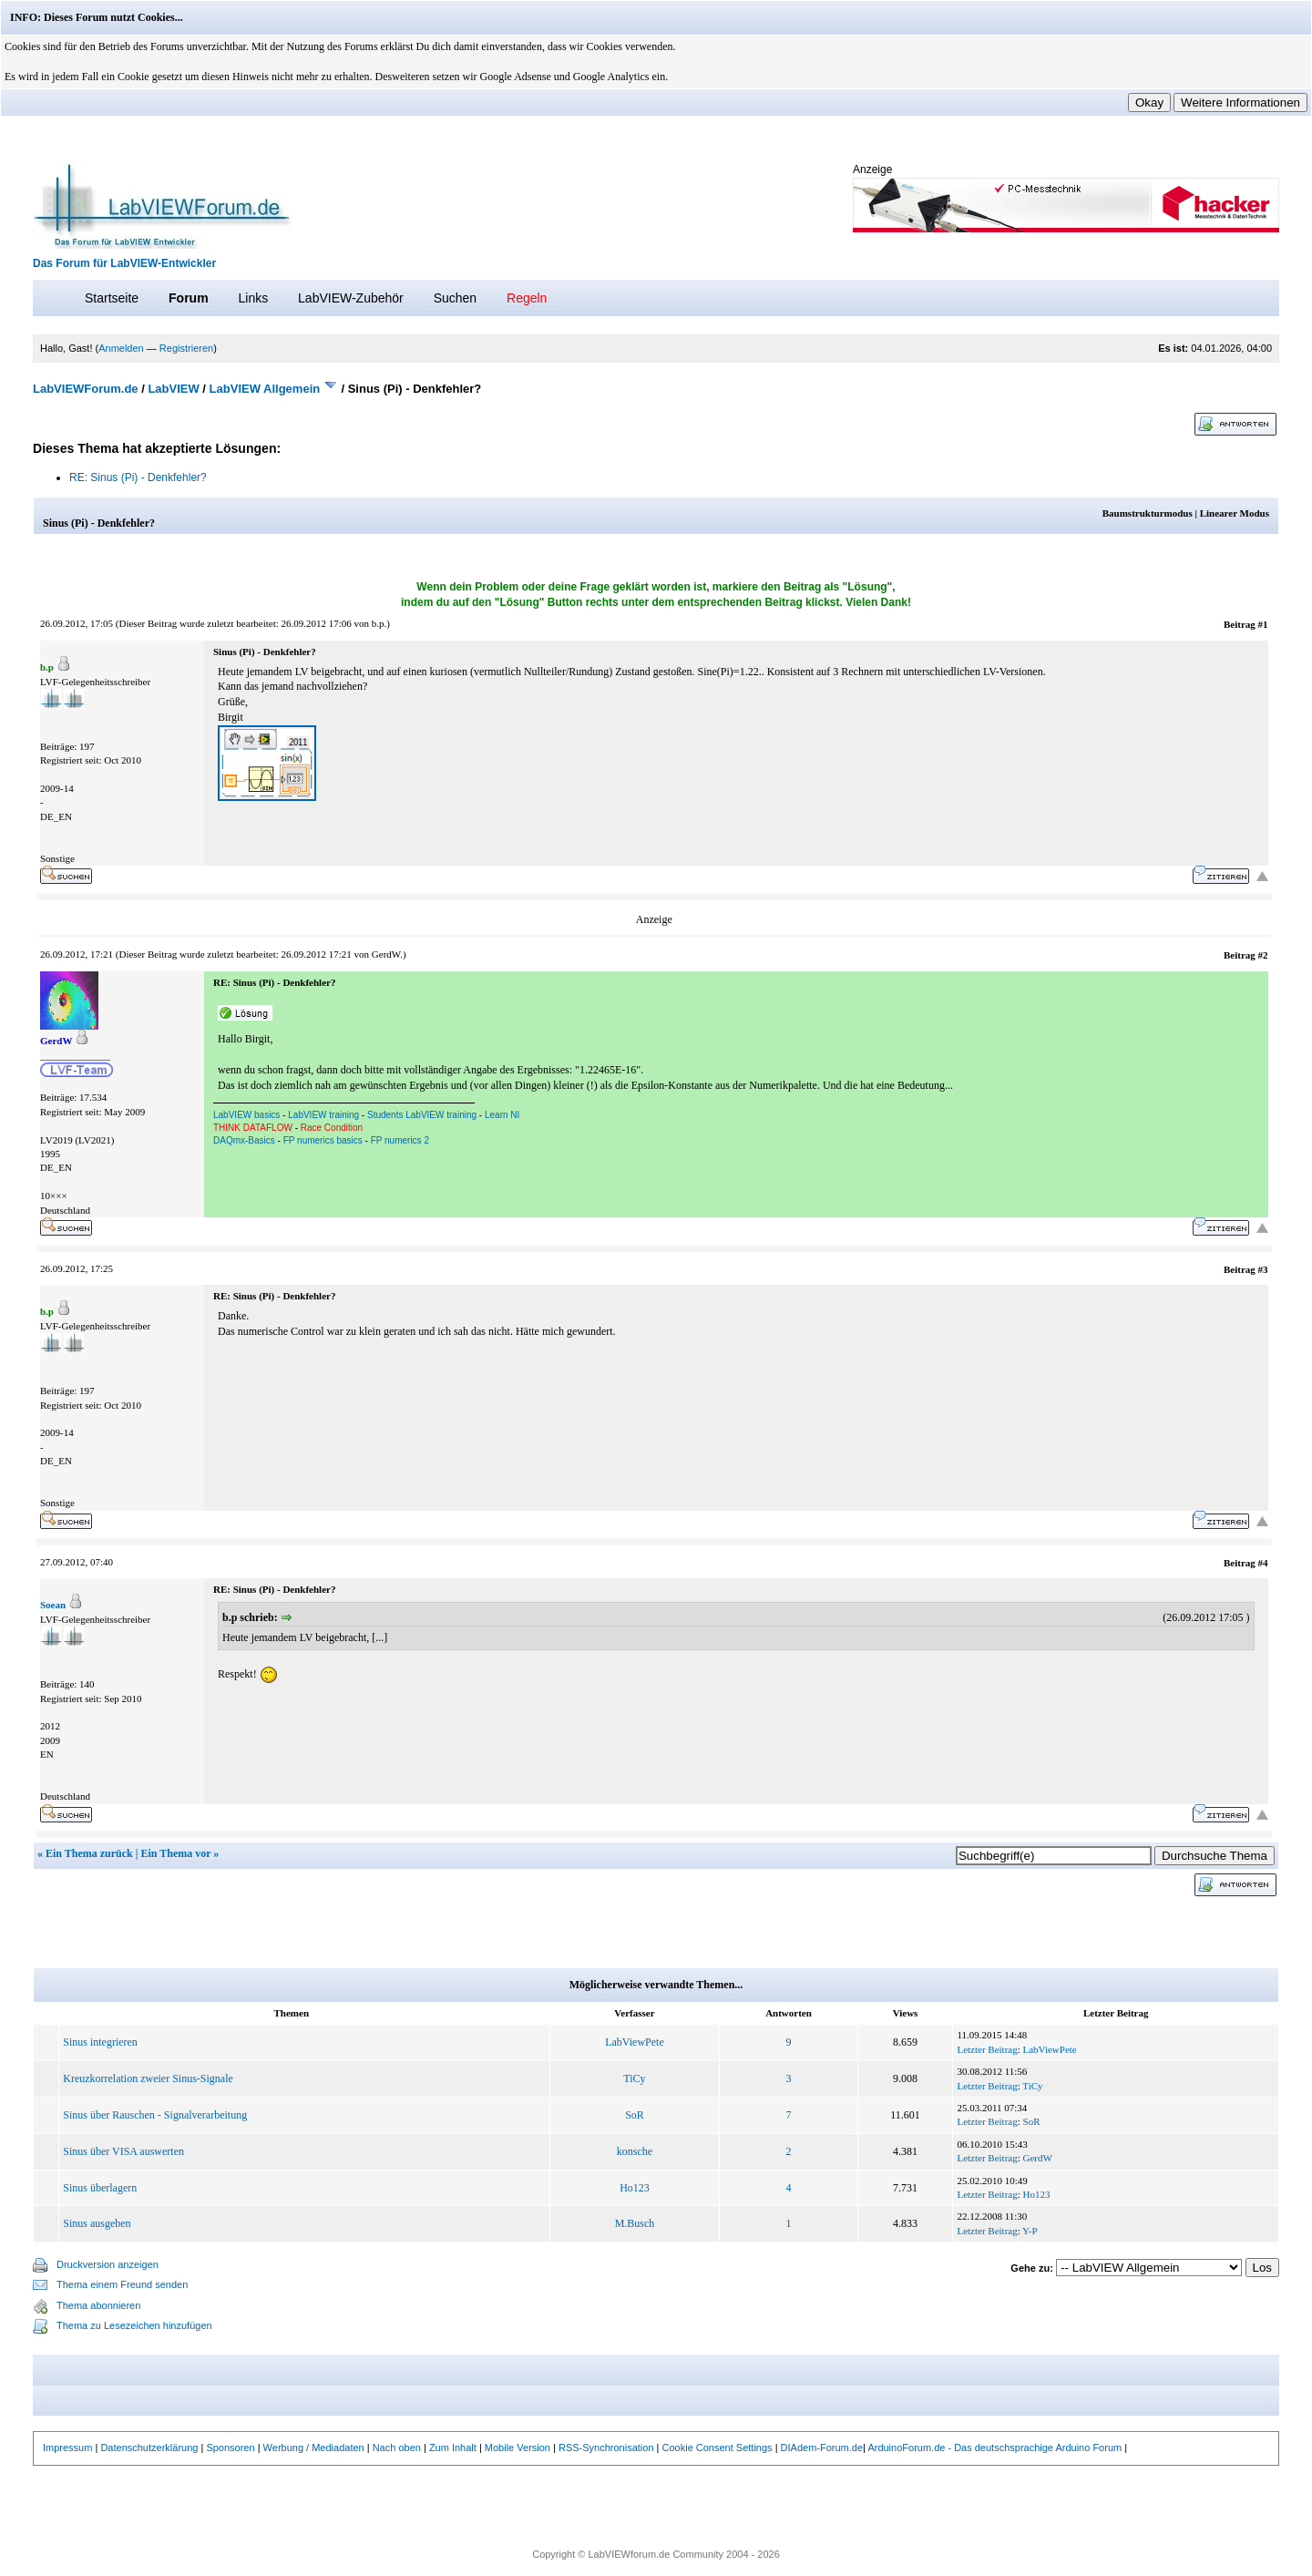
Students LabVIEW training (422, 1115)
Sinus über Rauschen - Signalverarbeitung (155, 2115)
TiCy (634, 2078)
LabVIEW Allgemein (265, 388)
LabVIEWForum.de (85, 388)
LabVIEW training (323, 1115)
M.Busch (635, 2223)
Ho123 (635, 2187)
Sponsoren (230, 2447)
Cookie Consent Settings (717, 2447)
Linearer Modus (1234, 513)
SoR (634, 2115)
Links (253, 298)
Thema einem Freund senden (122, 2284)
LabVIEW (173, 388)
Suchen (455, 298)
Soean (53, 1604)
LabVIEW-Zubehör (351, 298)
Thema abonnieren (98, 2305)
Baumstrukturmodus (1147, 513)
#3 (1263, 1269)
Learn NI (502, 1115)
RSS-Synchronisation (606, 2447)
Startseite (111, 298)
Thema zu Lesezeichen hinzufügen (134, 2325)
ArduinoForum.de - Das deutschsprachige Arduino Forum (994, 2447)
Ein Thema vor (175, 1853)
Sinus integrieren (100, 2042)
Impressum (67, 2447)
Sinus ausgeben (96, 2223)
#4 (1263, 1562)
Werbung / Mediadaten (313, 2447)
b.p (378, 623)
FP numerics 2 (400, 1140)
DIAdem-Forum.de (822, 2447)
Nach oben (397, 2447)
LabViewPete (634, 2042)
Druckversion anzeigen (107, 2264)
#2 (1263, 954)
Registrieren (186, 348)
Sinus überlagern (100, 2187)
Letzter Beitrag (987, 2049)
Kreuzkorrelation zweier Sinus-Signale (148, 2078)
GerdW (386, 954)
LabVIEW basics (246, 1115)
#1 (1263, 624)
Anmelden (121, 348)
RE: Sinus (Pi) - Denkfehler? (138, 477)
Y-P (1030, 2230)
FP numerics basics (323, 1140)
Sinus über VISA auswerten (123, 2151)
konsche (634, 2151)
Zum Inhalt (453, 2447)
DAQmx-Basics (244, 1140)
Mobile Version (517, 2447)
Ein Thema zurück (89, 1853)
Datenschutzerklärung (149, 2447)
